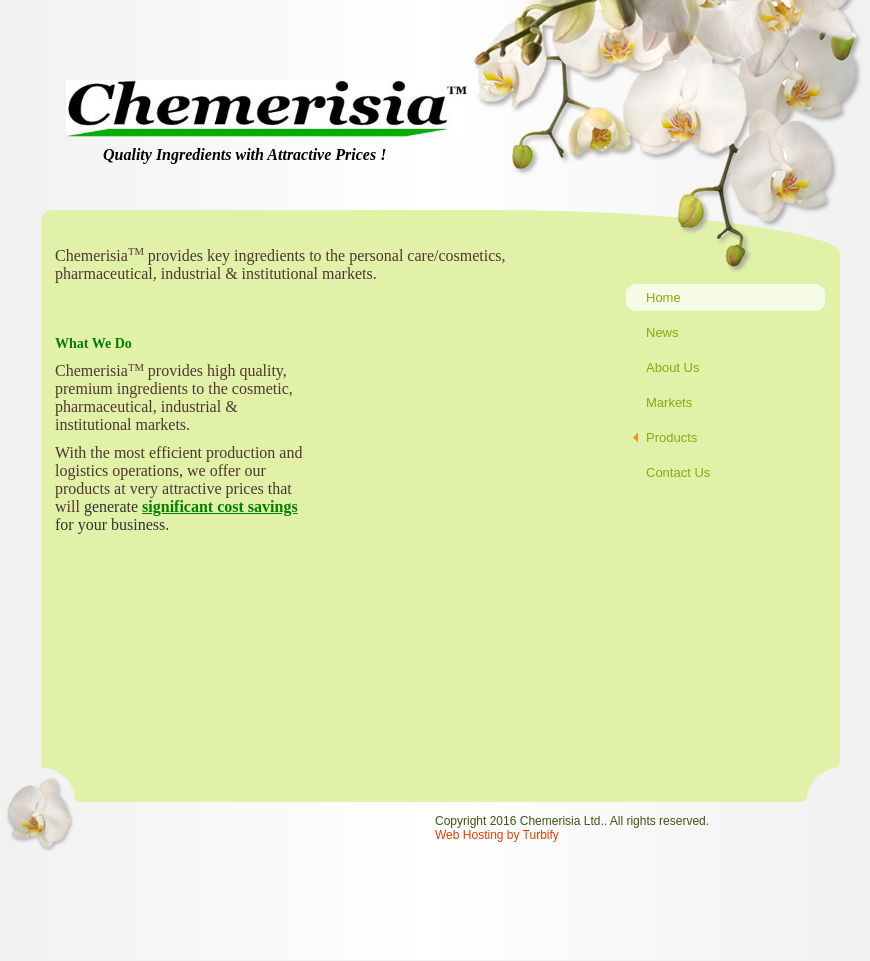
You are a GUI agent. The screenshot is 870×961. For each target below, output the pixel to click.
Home (663, 297)
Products (671, 437)
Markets (669, 402)
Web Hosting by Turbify (497, 835)
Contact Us (678, 472)
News (662, 332)
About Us (672, 367)
